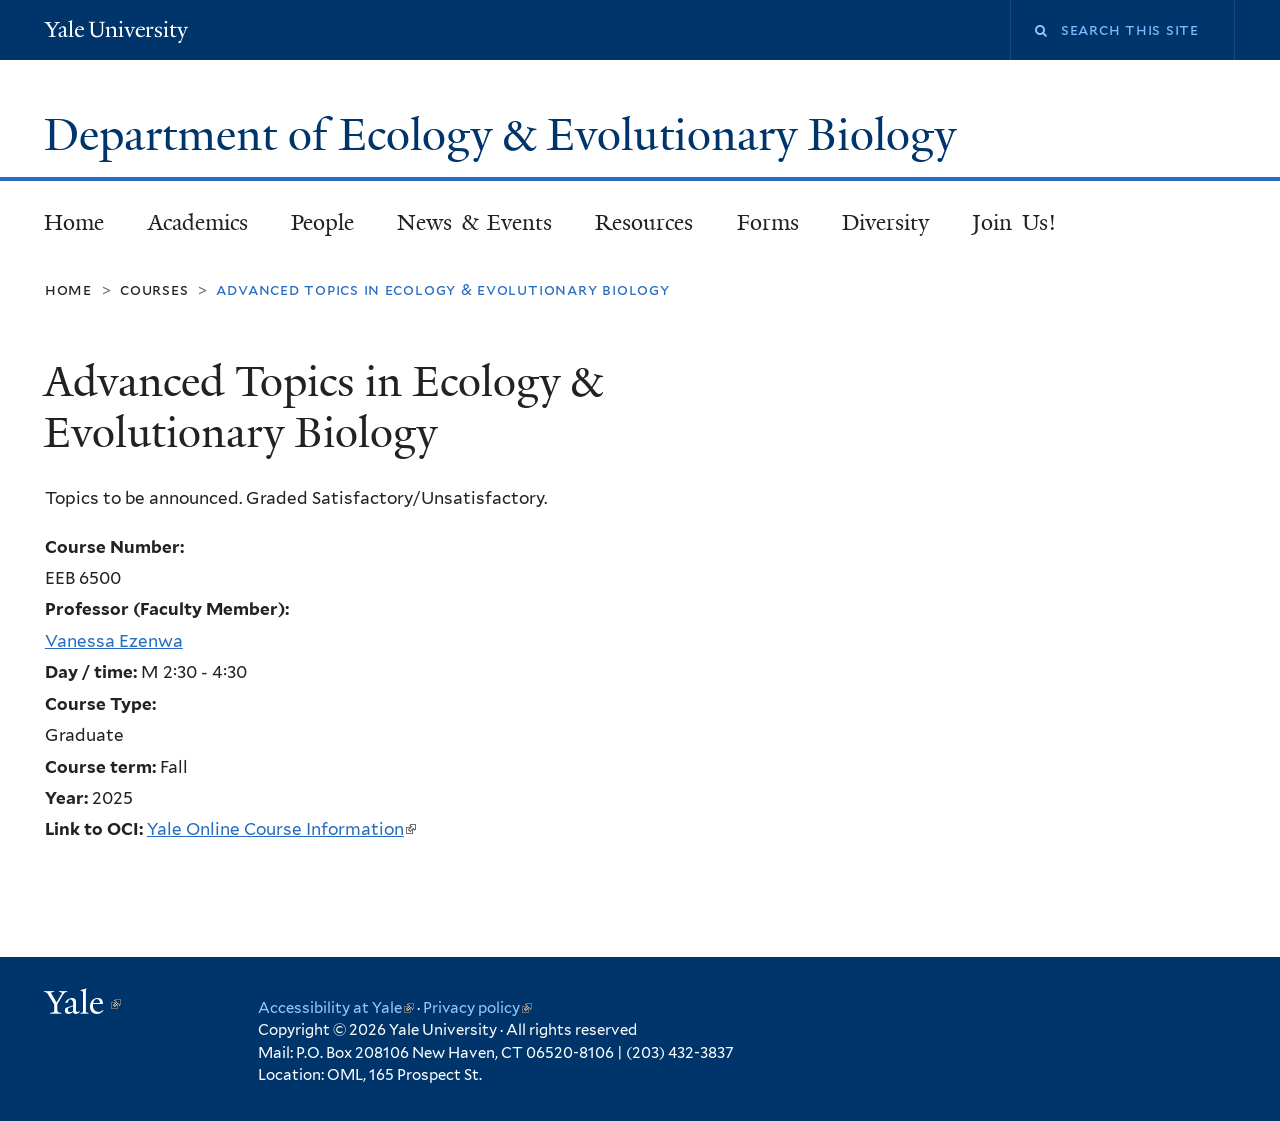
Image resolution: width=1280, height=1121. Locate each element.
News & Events (474, 222)
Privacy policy (477, 1008)
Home (74, 222)
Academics (198, 222)
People (322, 222)
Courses (154, 289)
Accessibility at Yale (336, 1008)
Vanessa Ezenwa (114, 641)
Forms (768, 222)
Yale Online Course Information (281, 829)
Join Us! (1014, 222)
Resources (644, 222)
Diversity (885, 222)
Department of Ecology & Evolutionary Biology (505, 135)
